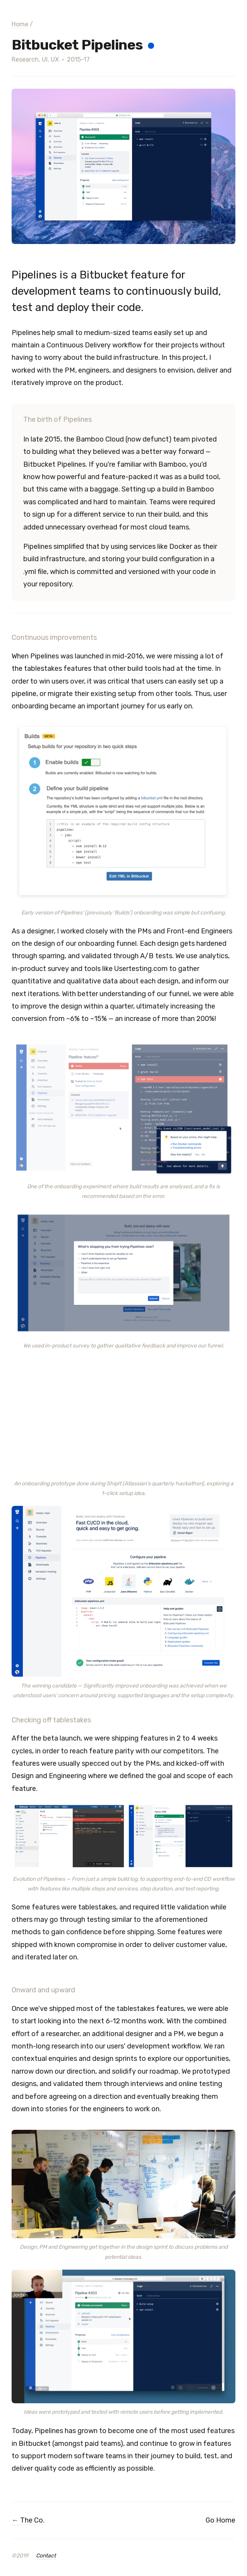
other (117, 668)
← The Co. (28, 2520)
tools (152, 668)
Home (20, 24)
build (135, 668)
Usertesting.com (141, 968)
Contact (46, 2555)
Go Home (220, 2520)
